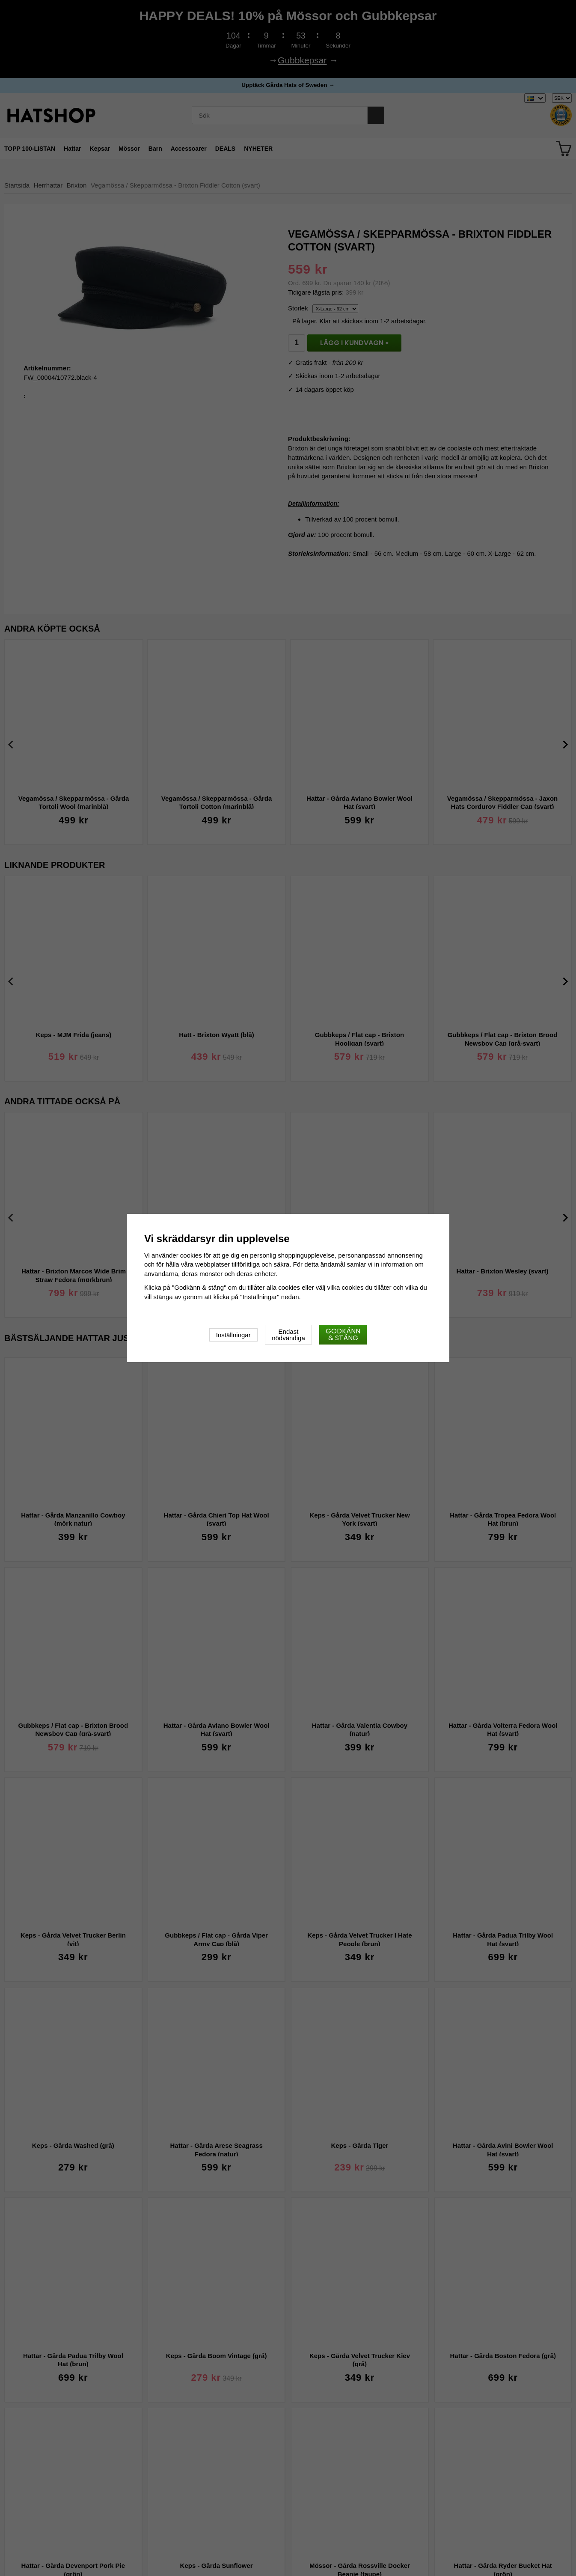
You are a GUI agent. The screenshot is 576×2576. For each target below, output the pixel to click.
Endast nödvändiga (288, 1335)
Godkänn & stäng (343, 1334)
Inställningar (233, 1335)
